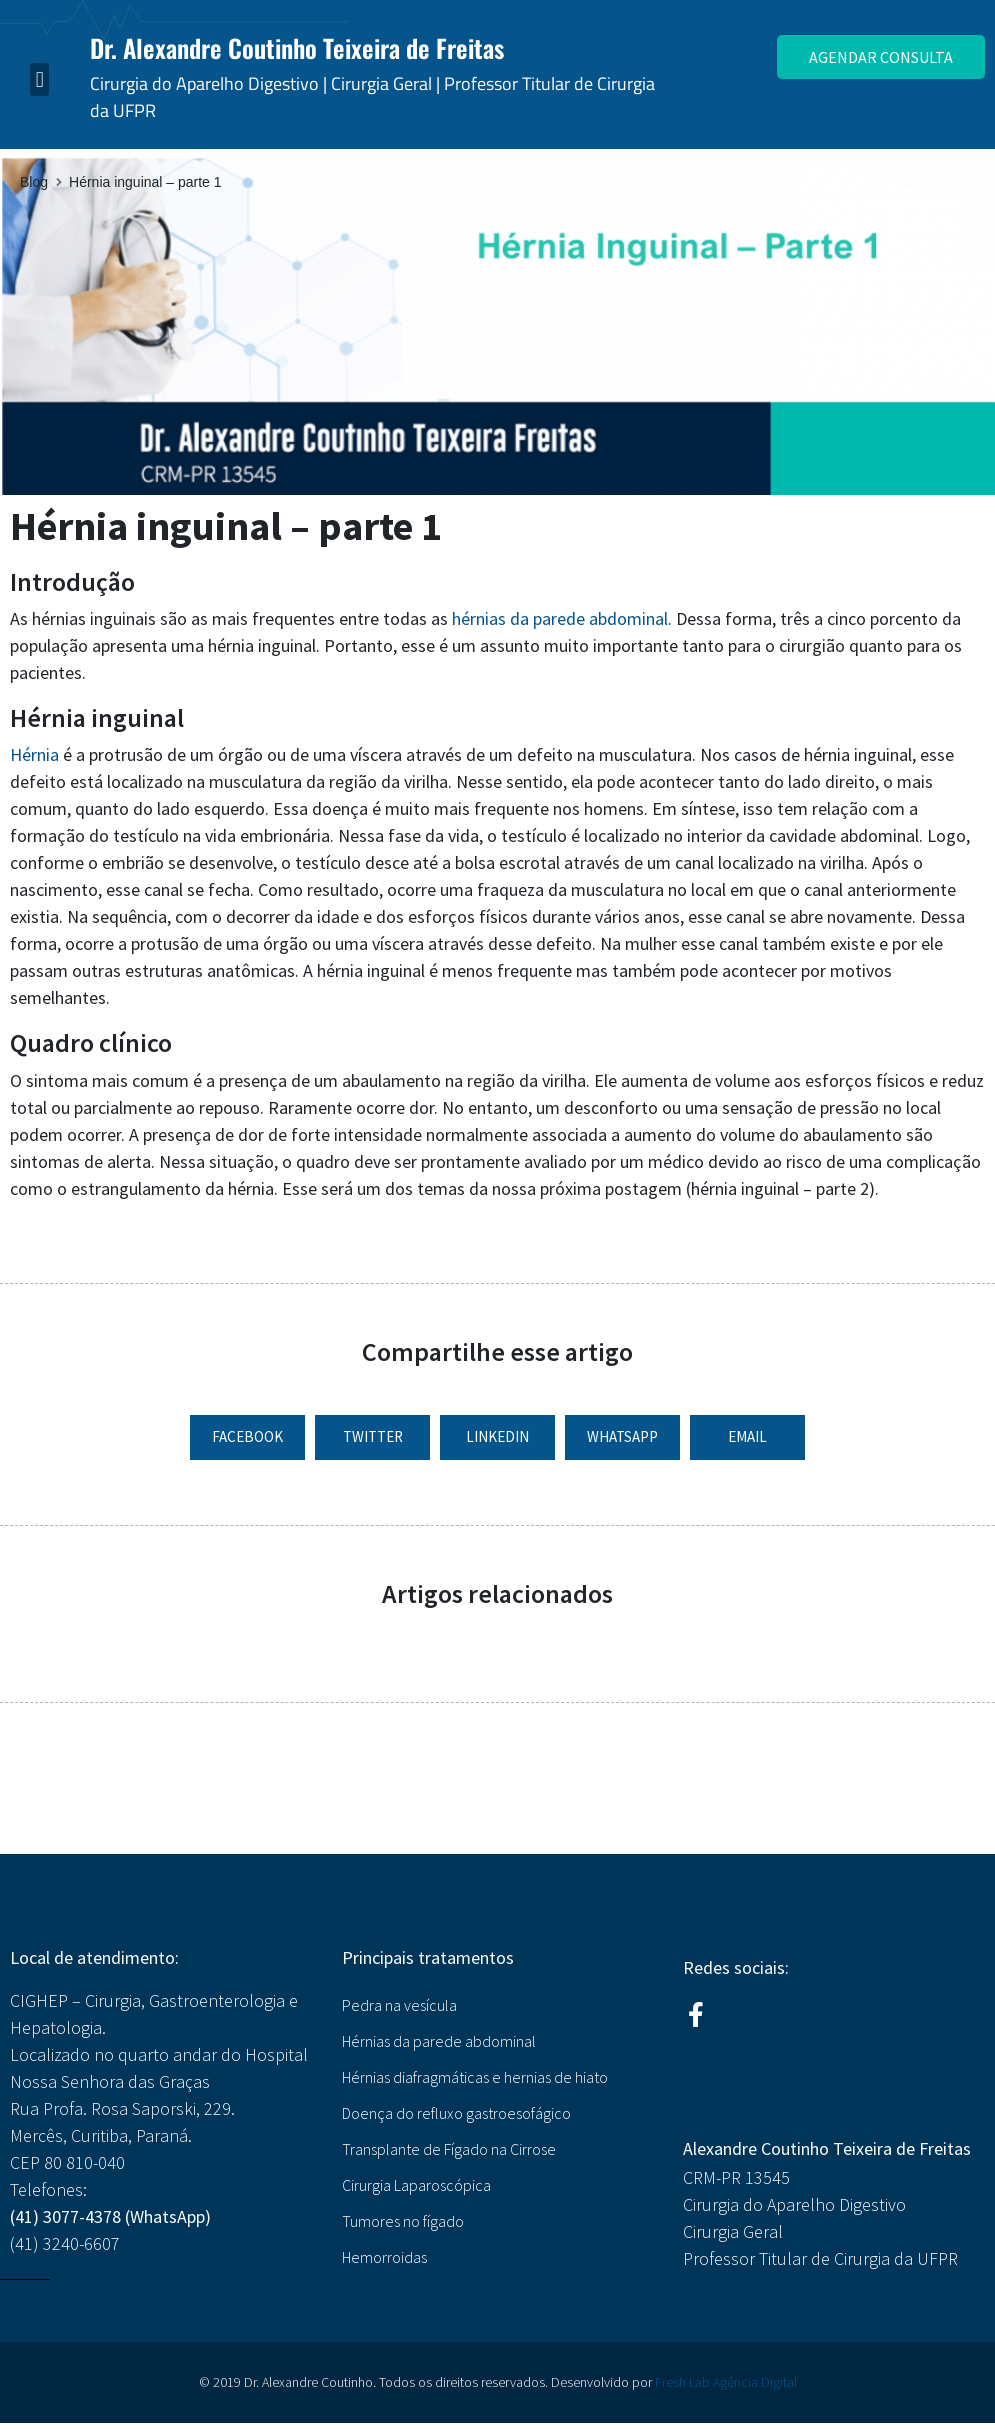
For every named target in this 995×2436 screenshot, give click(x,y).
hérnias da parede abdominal (560, 618)
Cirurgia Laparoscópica (416, 2185)
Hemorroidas (384, 2257)
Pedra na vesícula (399, 2005)
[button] (39, 79)
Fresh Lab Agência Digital (726, 2382)
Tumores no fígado (403, 2221)
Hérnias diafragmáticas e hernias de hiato (475, 2077)
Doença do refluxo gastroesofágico (456, 2113)
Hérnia (34, 754)
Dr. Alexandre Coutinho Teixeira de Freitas (297, 47)
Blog (34, 182)
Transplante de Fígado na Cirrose (449, 2149)
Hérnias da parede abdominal (439, 2041)
